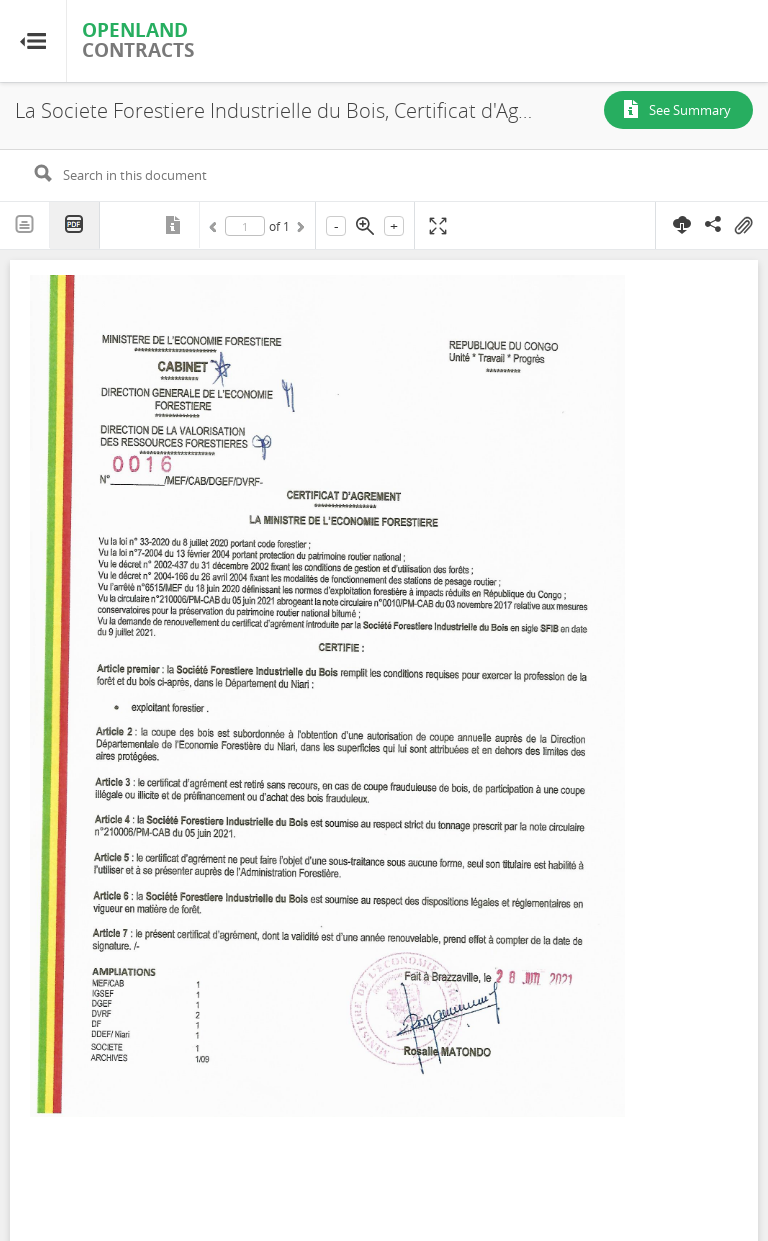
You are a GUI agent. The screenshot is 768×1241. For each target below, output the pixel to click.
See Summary (690, 110)
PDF (75, 225)
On (743, 226)
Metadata (175, 225)
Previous (216, 230)
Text (25, 225)
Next (299, 230)
